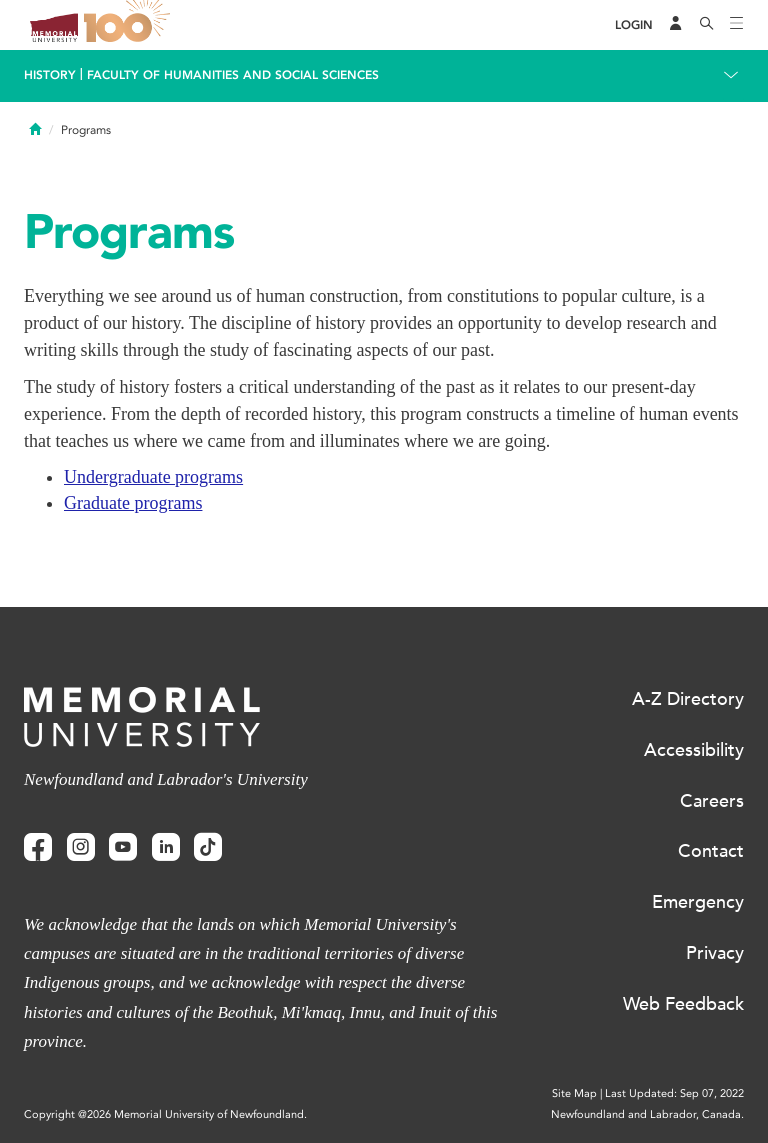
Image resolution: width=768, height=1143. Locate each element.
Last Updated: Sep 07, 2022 (674, 1093)
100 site (130, 25)
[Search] (707, 25)
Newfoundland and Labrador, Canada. (647, 1114)
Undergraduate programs (153, 477)
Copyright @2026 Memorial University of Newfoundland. (165, 1114)
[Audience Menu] (676, 25)
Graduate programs (133, 503)
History (50, 75)
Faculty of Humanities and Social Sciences (233, 75)
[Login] (634, 25)
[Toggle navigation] (737, 25)
